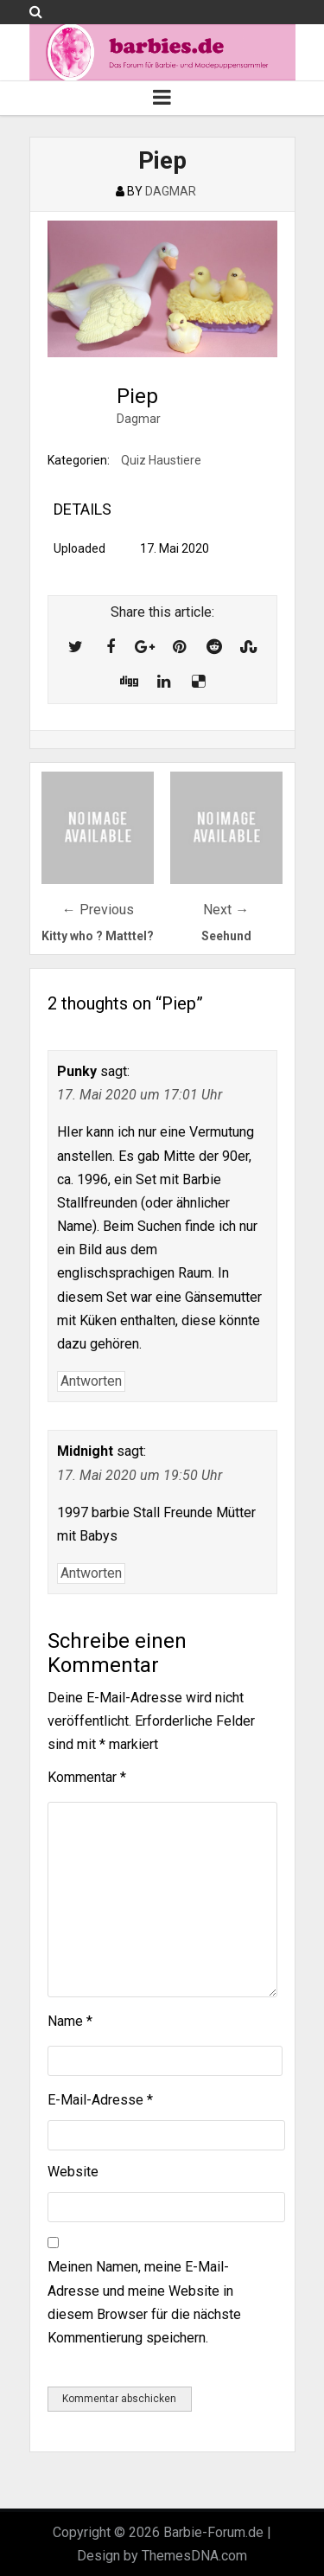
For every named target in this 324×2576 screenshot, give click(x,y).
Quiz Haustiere (161, 460)
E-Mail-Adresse (100, 2100)
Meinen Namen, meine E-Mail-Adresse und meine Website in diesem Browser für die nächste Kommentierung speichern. (144, 2302)
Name (70, 2021)
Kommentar (87, 1777)
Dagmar (139, 419)
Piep (162, 160)
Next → (226, 909)
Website (73, 2171)
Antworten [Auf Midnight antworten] (91, 1573)
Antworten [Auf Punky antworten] (91, 1381)
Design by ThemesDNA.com (162, 2555)
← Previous (98, 909)
